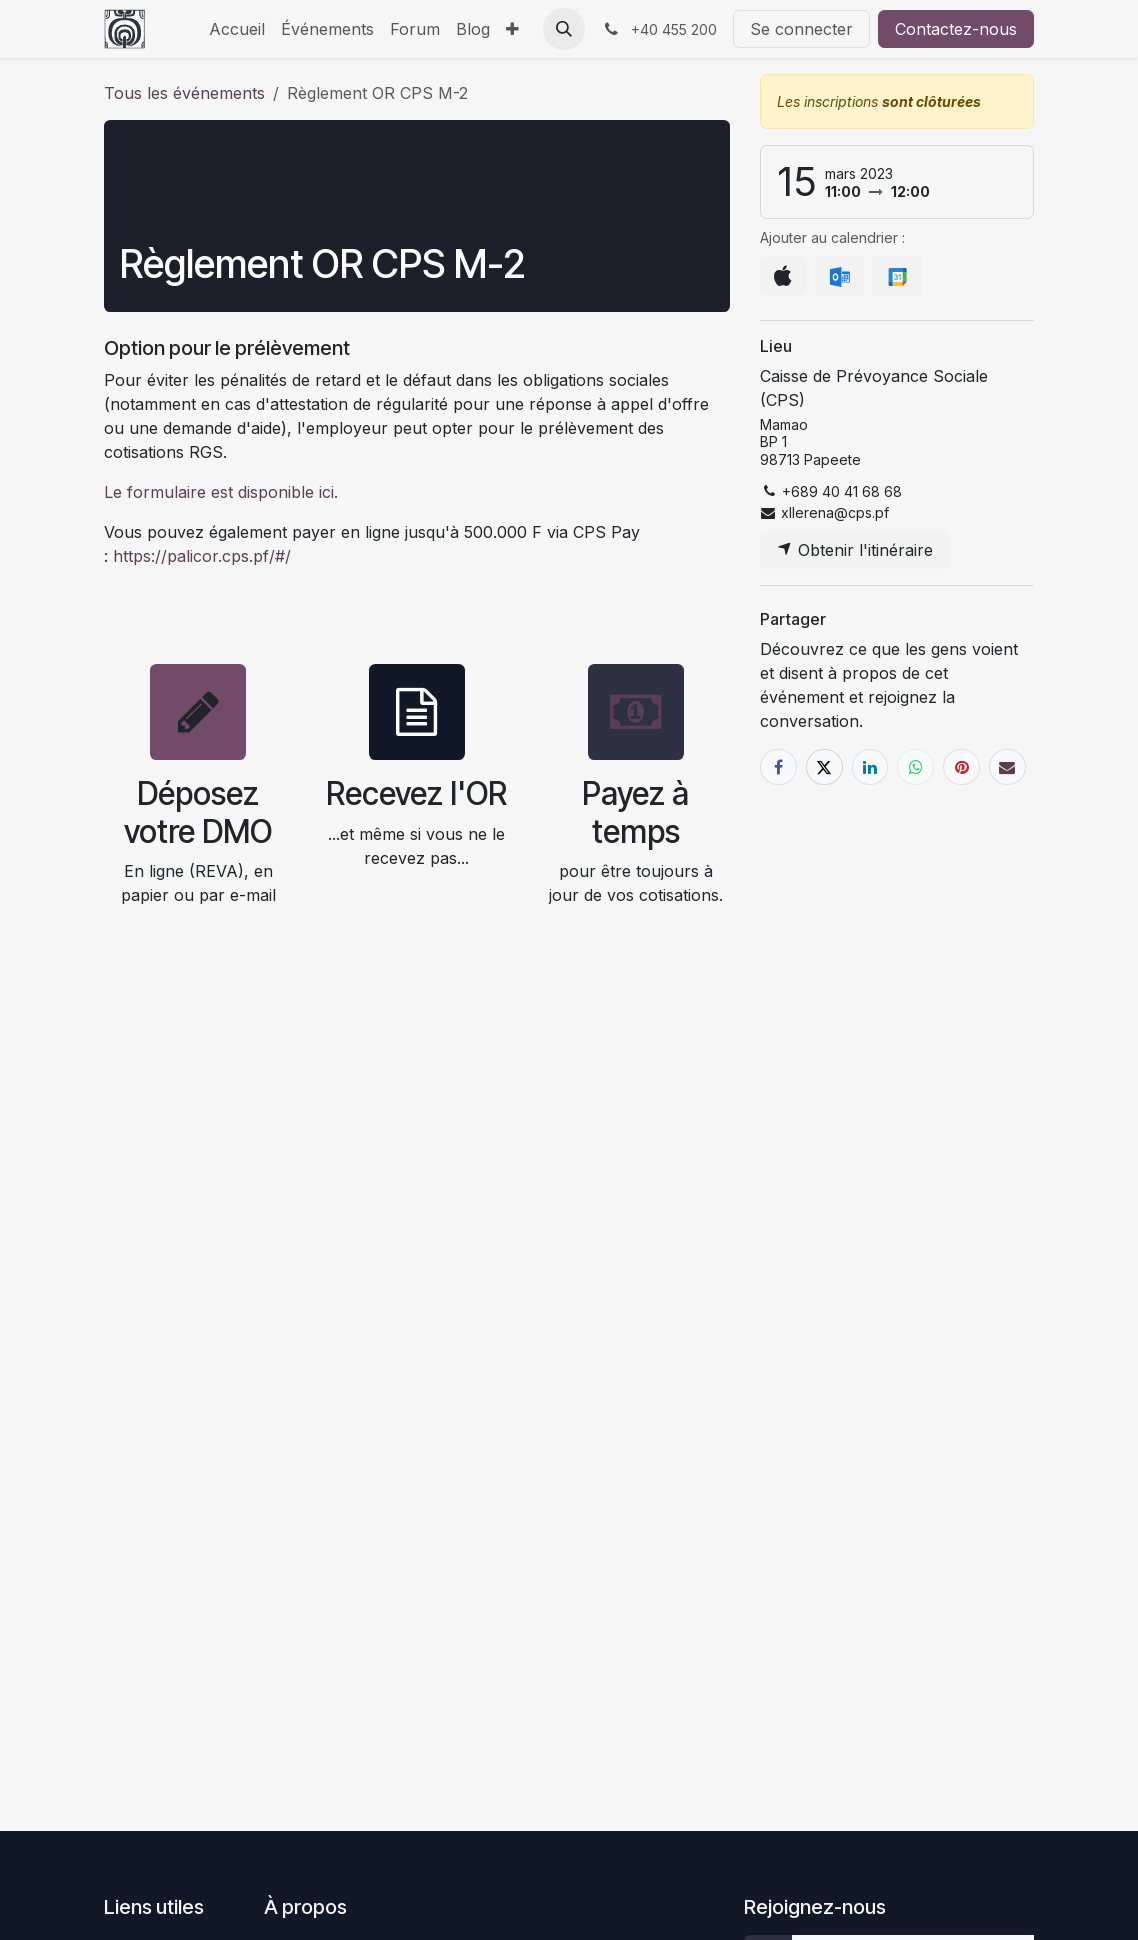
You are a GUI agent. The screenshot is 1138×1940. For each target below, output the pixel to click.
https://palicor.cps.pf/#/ (199, 556)
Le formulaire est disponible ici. (221, 492)
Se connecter (801, 29)
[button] (564, 29)
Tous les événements (184, 93)
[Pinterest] (961, 767)
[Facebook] (778, 767)
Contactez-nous (956, 29)
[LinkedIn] (870, 767)
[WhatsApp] (915, 767)
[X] (824, 767)
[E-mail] (1007, 767)
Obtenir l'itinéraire (855, 550)
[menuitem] (237, 29)
